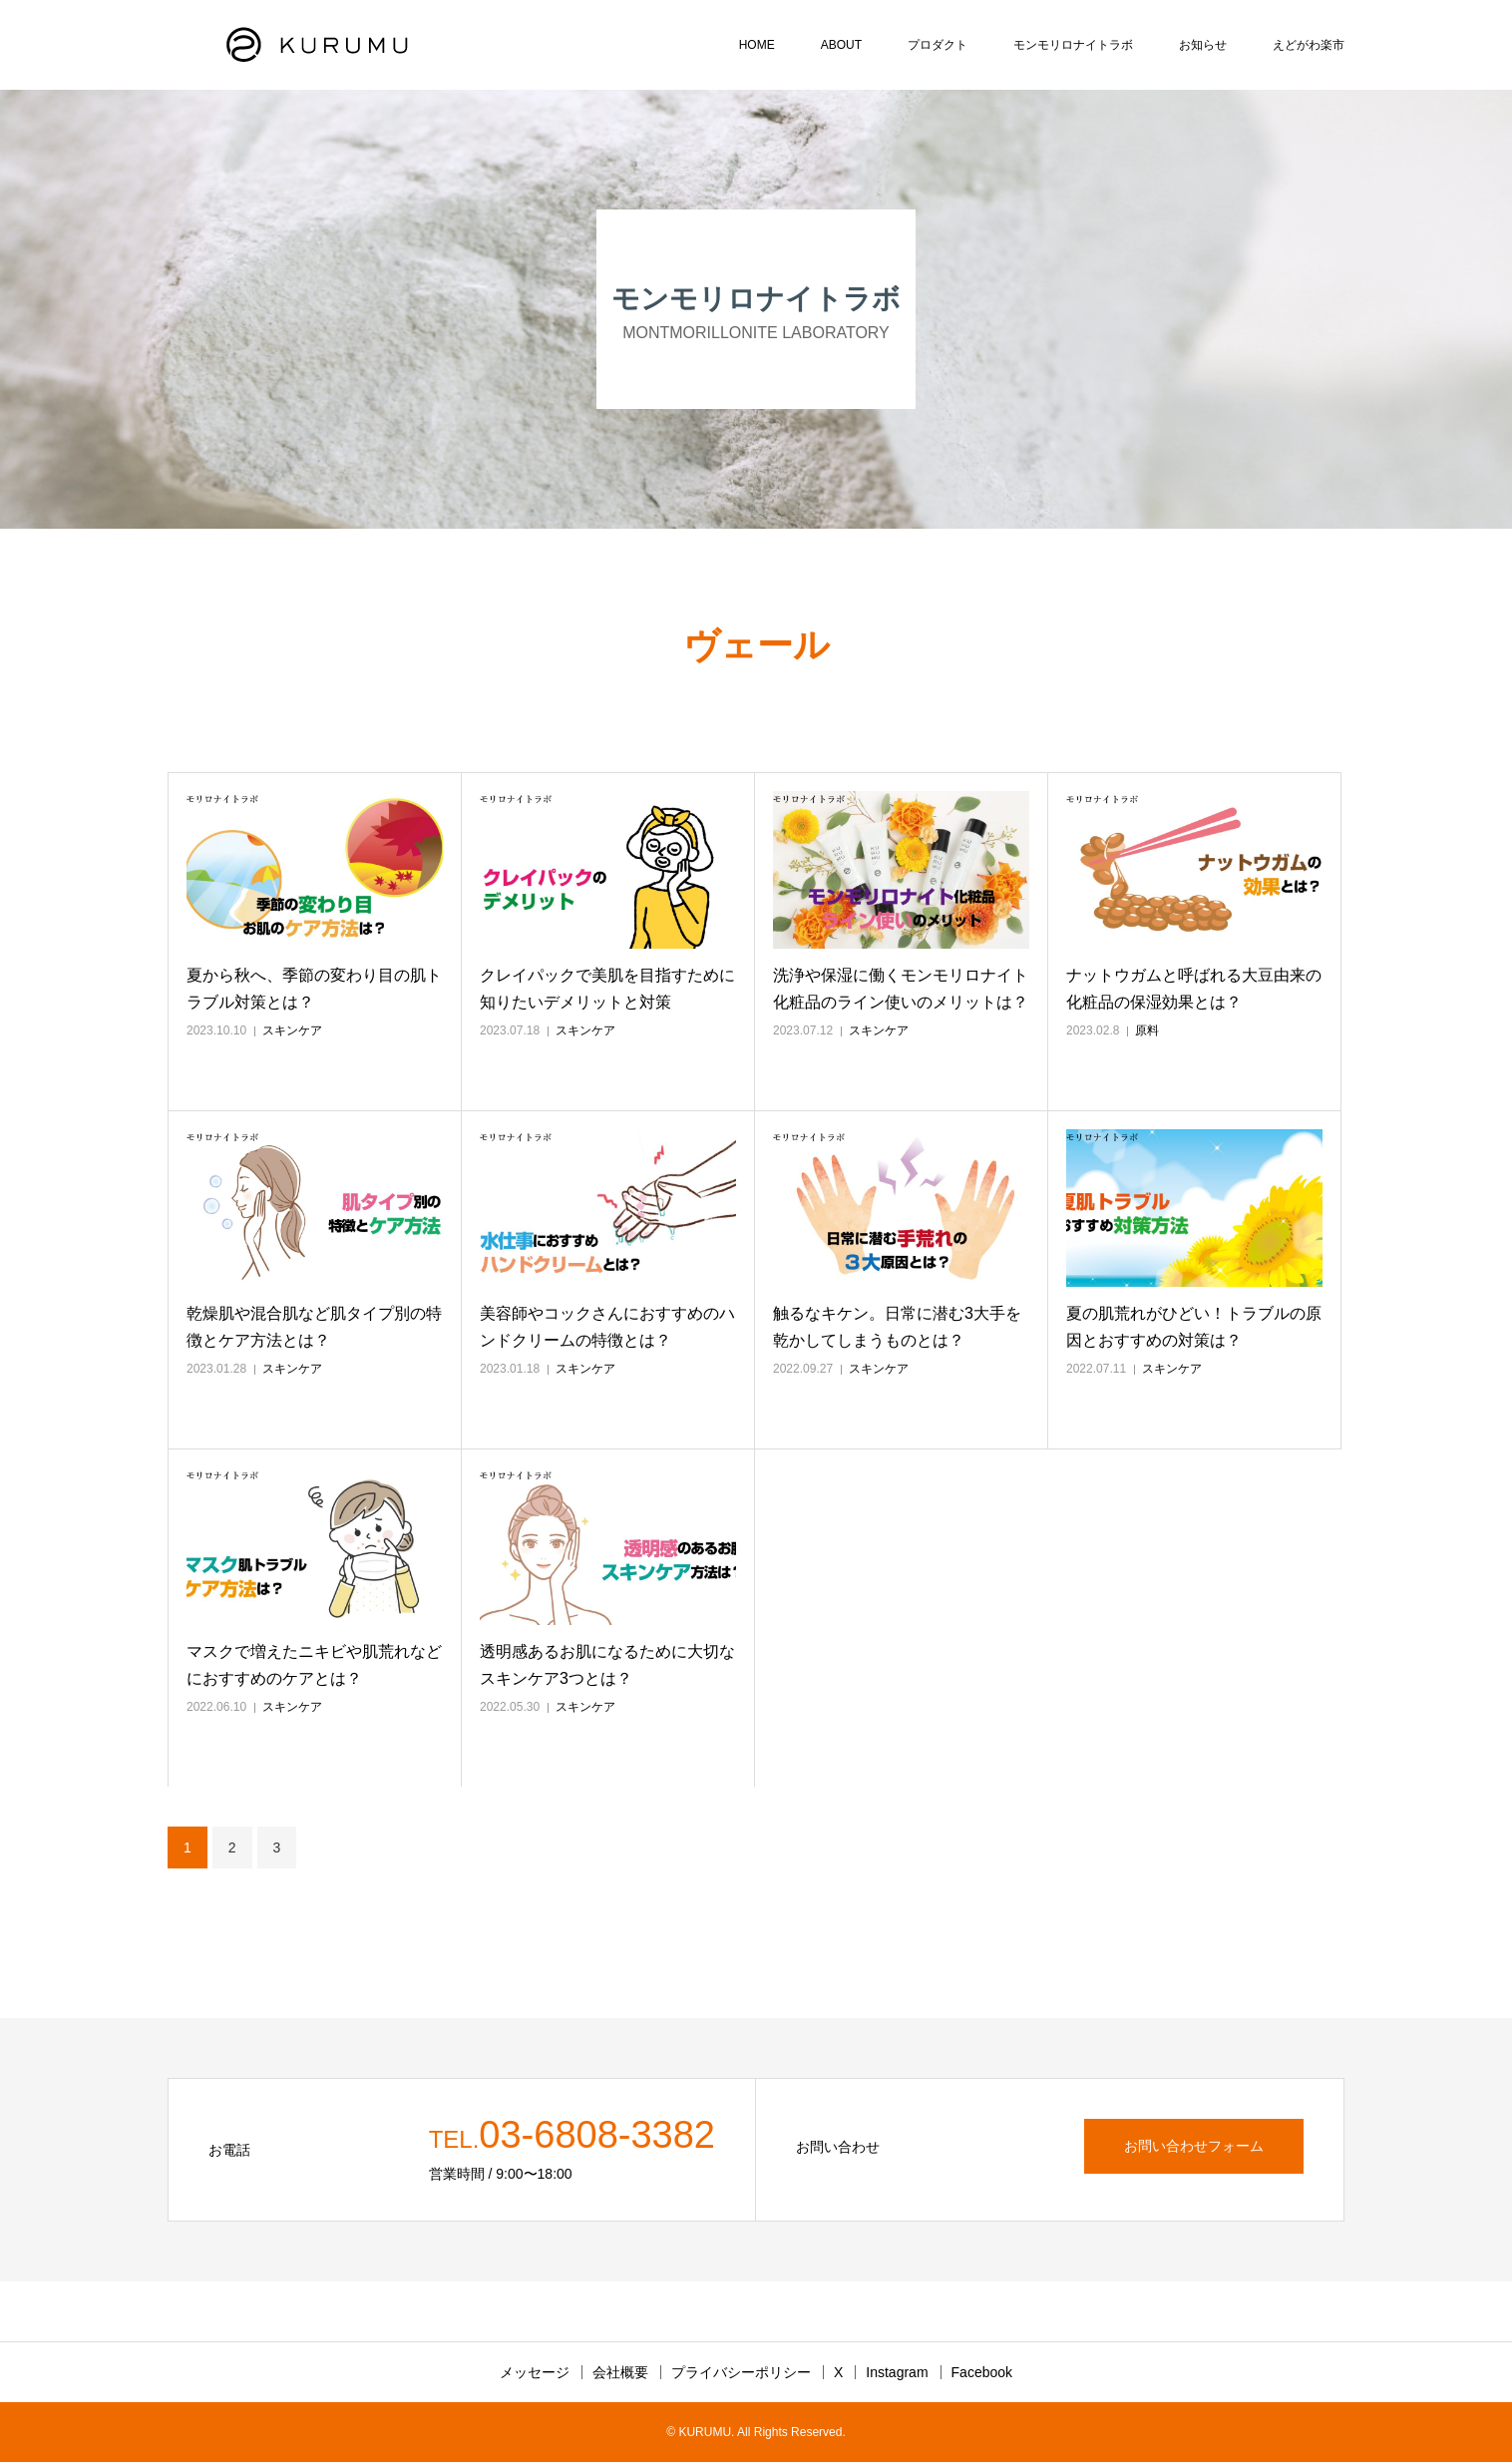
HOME (757, 45)
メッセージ (534, 2372)
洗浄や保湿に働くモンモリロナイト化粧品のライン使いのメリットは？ (900, 989)
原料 (1147, 1030)
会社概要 (620, 2372)
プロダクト (937, 45)
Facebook (981, 2372)
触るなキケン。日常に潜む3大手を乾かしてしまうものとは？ (897, 1327)
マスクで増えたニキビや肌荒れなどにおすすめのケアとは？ (314, 1665)
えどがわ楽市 (1308, 45)
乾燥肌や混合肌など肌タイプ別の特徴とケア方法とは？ (314, 1327)
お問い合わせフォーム (1194, 2146)
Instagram (897, 2372)
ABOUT (841, 45)
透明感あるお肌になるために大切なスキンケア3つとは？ (607, 1665)
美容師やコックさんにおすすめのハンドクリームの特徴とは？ (607, 1327)
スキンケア (292, 1030)
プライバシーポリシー (741, 2372)
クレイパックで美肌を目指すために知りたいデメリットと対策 (607, 989)
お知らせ (1203, 45)
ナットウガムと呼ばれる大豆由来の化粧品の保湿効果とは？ (1194, 989)
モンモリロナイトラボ (1073, 45)
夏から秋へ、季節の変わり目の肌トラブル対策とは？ (314, 989)
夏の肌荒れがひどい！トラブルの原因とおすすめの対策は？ (1194, 1327)
